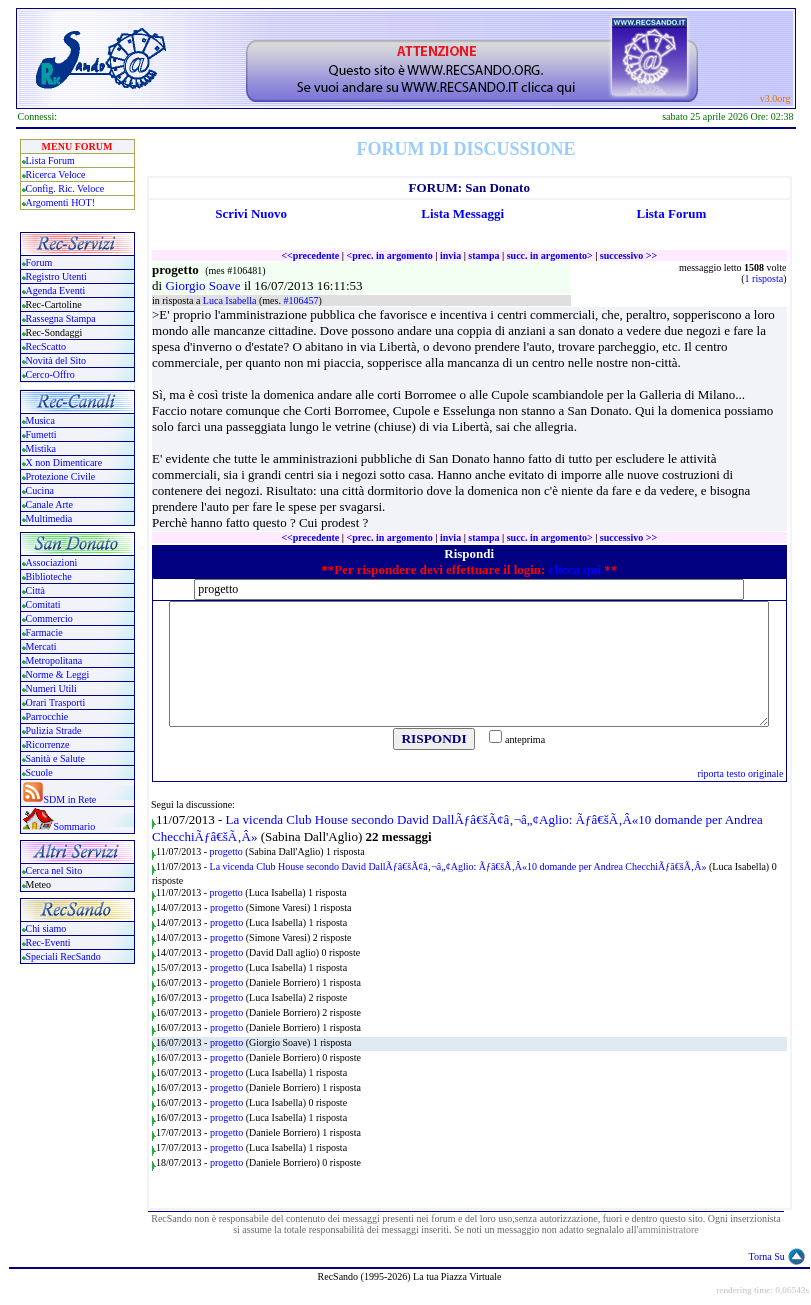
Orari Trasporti (56, 702)
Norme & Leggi (58, 674)
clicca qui (575, 569)
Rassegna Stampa (61, 318)
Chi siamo (46, 928)
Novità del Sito (56, 360)
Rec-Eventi (48, 942)
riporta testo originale (740, 773)
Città (35, 590)
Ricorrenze (48, 744)
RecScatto (46, 346)
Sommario (75, 826)
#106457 (300, 300)
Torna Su (767, 1256)
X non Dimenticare (64, 462)
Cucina (40, 490)
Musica (40, 420)
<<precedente (310, 255)
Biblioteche (49, 576)
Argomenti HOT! (61, 202)
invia (450, 255)
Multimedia (49, 518)
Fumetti (41, 434)
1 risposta (764, 278)
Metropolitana (54, 660)
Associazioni (52, 562)
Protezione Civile (61, 476)
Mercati (41, 646)
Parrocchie (47, 716)
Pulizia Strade (54, 730)
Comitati (43, 604)
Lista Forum (50, 160)
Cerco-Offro (50, 374)
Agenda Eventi (56, 290)
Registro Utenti (56, 276)
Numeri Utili (53, 688)
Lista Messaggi (462, 213)
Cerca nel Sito (54, 870)
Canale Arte (49, 504)
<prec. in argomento (389, 255)
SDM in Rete (70, 799)
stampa (483, 255)
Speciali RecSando (63, 956)
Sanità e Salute (55, 758)
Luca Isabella (231, 300)
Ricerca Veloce (56, 174)
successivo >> (628, 255)
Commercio (49, 618)
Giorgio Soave (204, 285)
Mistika (41, 448)
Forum (39, 262)
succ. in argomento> (550, 255)
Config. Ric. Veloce (65, 188)
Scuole (39, 772)
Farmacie (44, 632)
